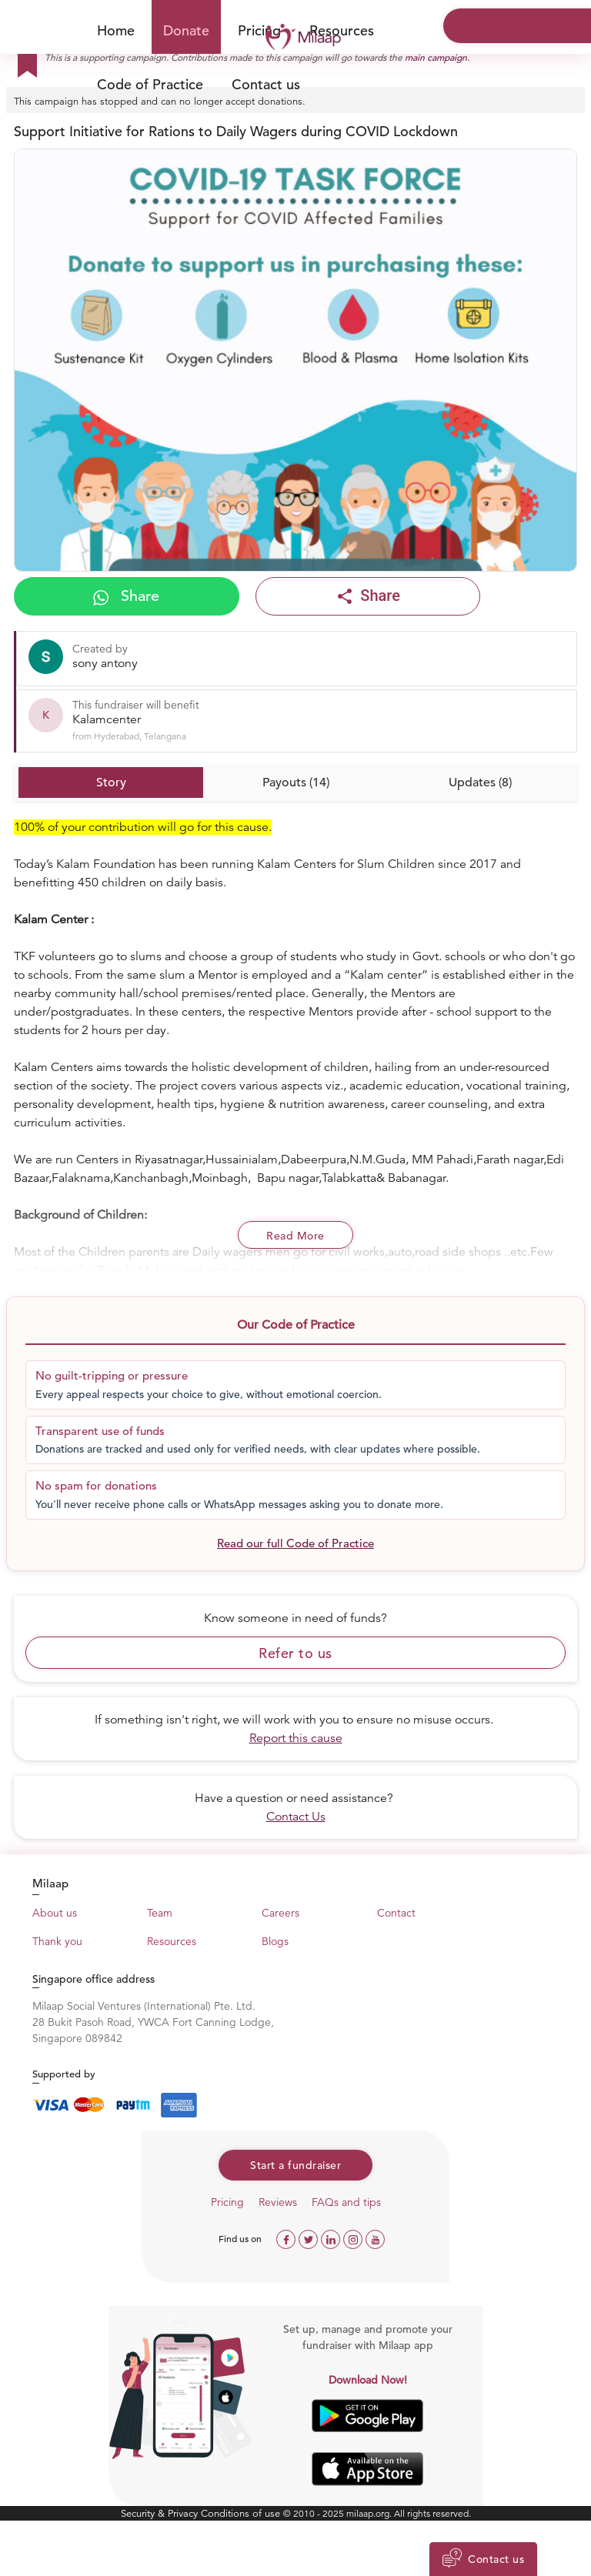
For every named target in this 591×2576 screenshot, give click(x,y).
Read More (295, 1236)
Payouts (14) (295, 782)
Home (116, 30)
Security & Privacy (161, 2513)
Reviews (278, 2202)
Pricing (227, 2202)
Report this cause (295, 1738)
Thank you (57, 1941)
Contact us (266, 84)
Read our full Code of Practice (295, 1543)
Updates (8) (480, 782)
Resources (341, 30)
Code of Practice (150, 84)
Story (111, 782)
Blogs (275, 1941)
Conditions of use (242, 2513)
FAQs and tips (346, 2202)
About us (54, 1913)
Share (126, 596)
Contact (396, 1913)
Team (159, 1913)
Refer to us (295, 1653)
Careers (280, 1913)
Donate (186, 30)
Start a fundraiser (295, 2165)
